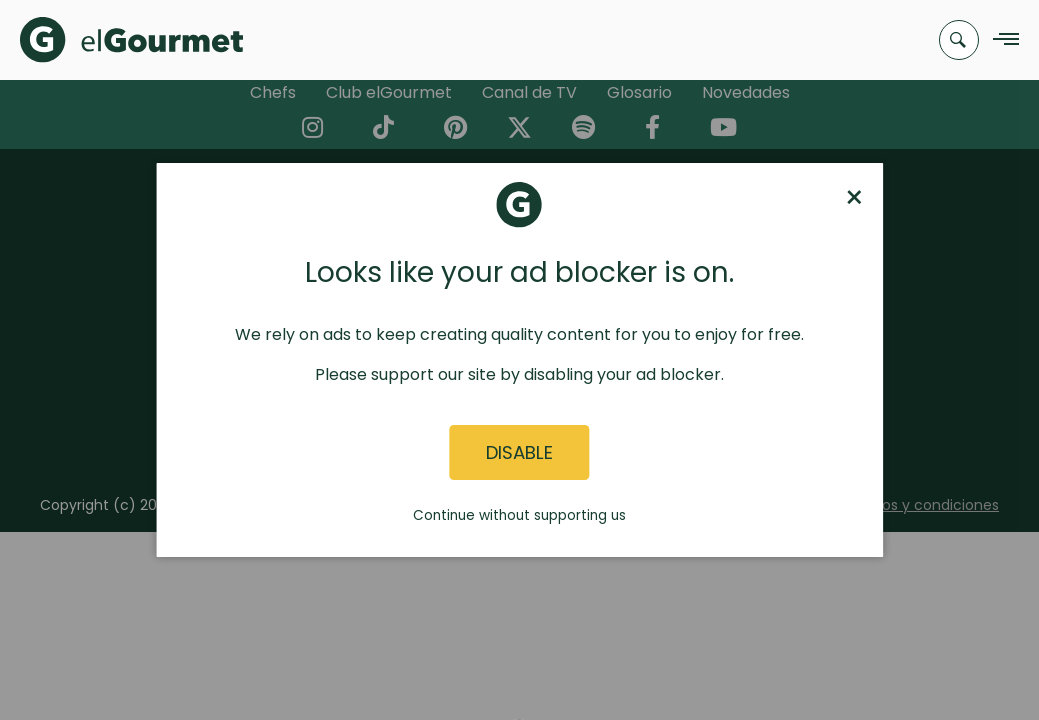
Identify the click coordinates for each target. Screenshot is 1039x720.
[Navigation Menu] (1000, 40)
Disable (519, 452)
